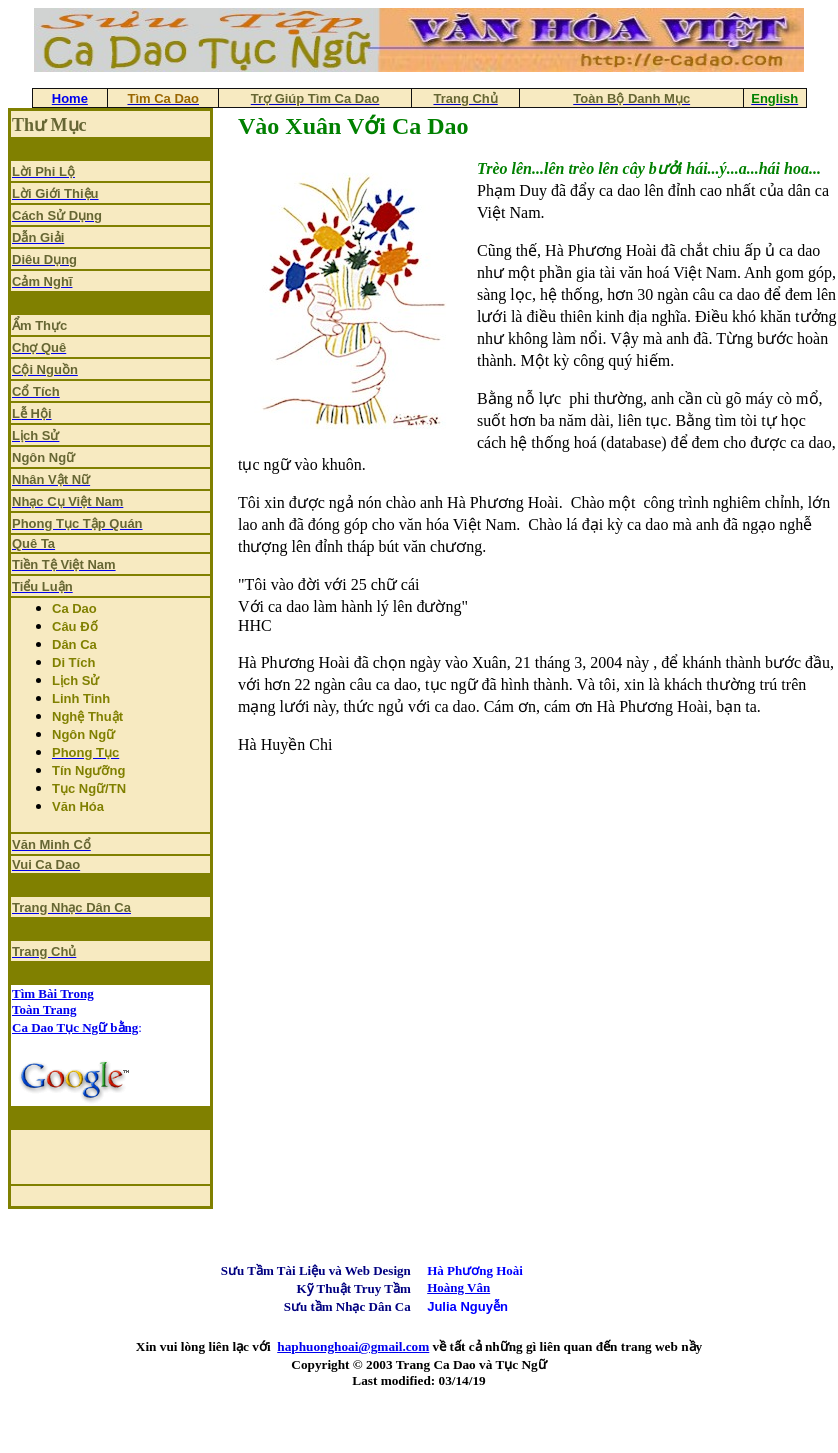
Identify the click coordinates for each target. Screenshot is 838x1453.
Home (70, 98)
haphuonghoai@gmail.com (353, 1346)
